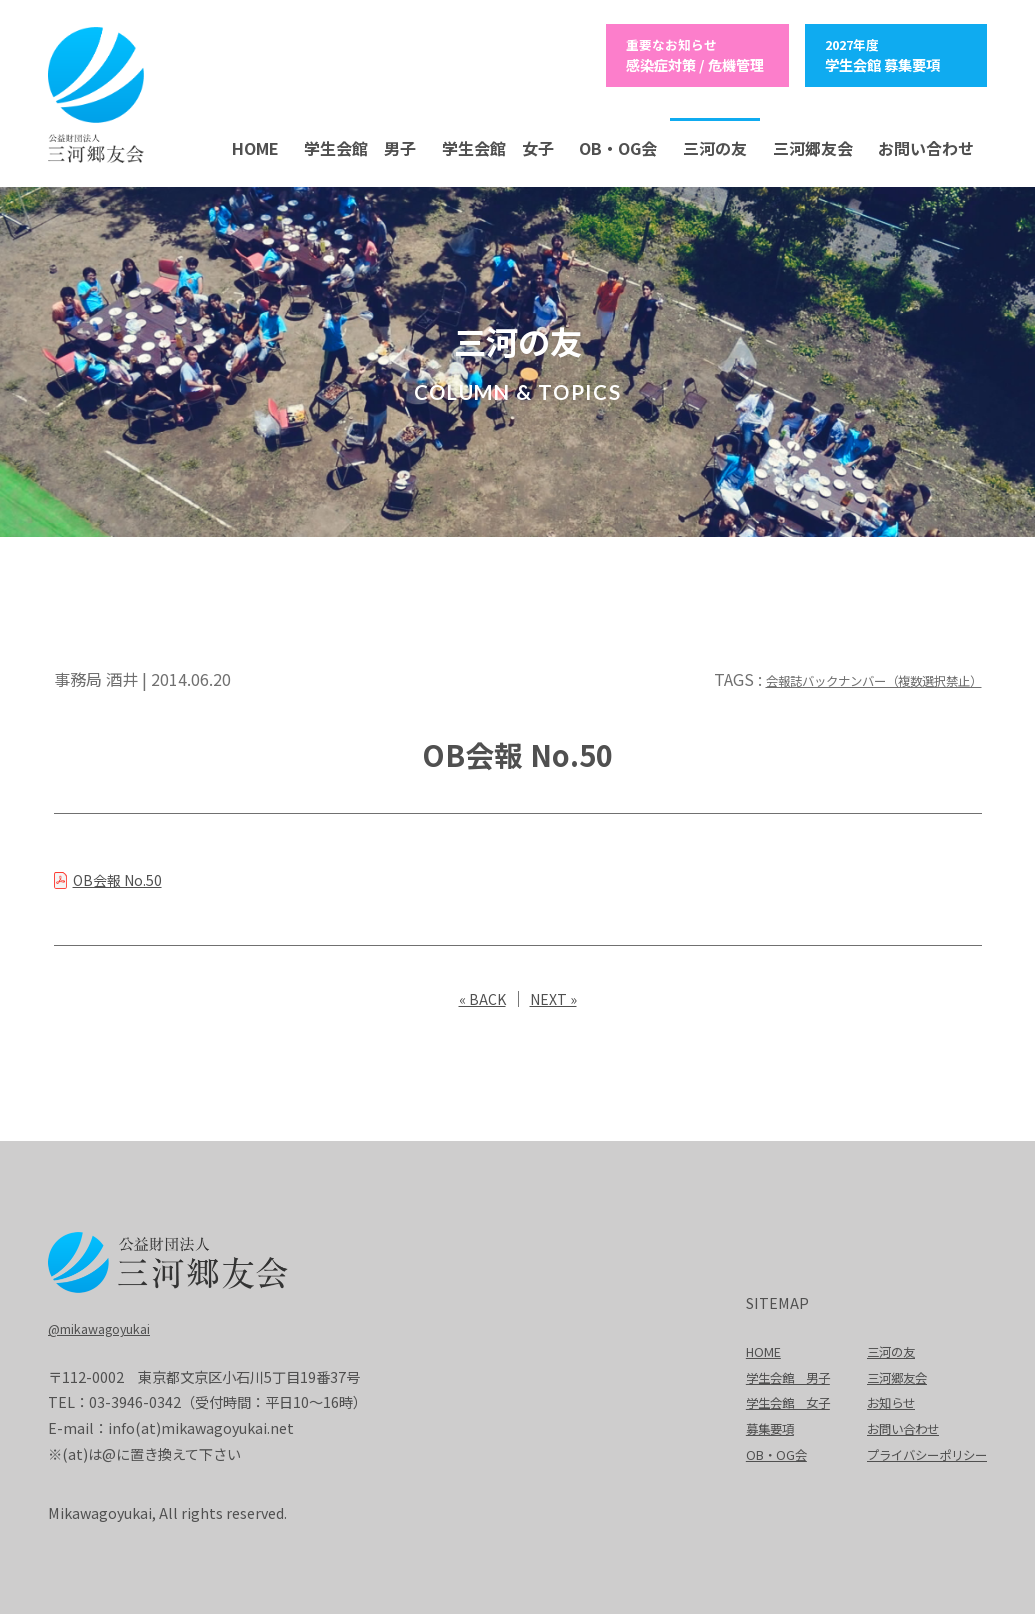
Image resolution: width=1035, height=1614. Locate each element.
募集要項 (740, 1424)
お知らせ (875, 1398)
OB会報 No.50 (126, 876)
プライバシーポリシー (917, 1450)
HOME (255, 145)
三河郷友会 (813, 145)
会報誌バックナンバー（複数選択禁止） (838, 676)
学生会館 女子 (498, 145)
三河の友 (715, 145)
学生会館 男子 (360, 145)
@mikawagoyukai (108, 1324)
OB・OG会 (618, 145)
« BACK (479, 995)
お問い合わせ (926, 145)
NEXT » (555, 995)
